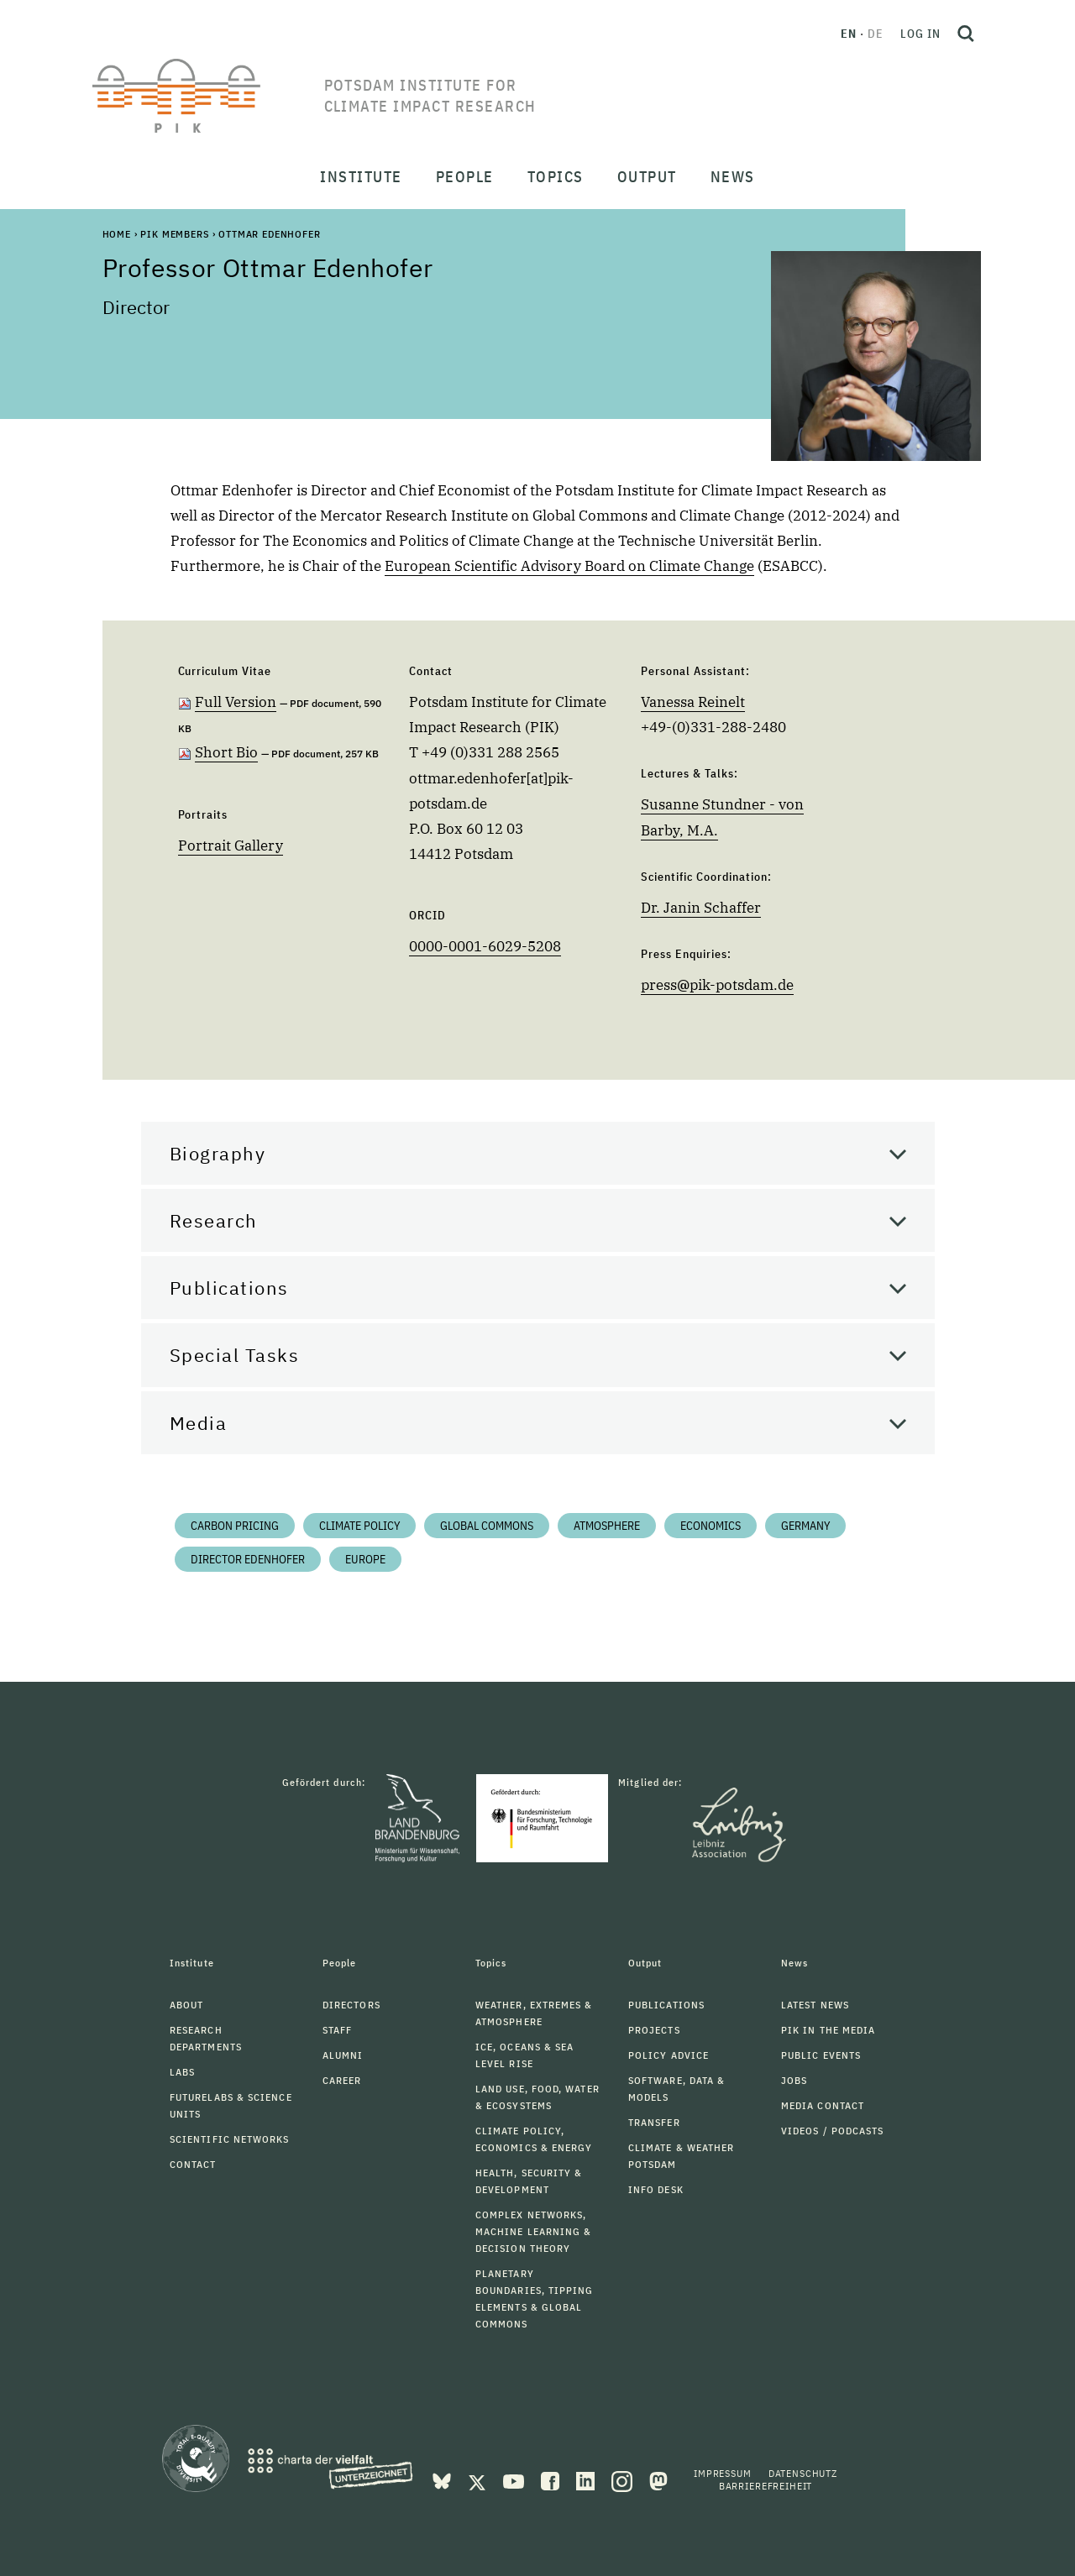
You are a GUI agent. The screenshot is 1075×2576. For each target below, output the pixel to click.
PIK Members (174, 234)
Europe (365, 1559)
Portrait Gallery (230, 845)
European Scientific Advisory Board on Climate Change (569, 566)
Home (116, 234)
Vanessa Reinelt (693, 702)
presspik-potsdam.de (717, 985)
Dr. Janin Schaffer (701, 907)
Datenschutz (802, 2473)
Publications (229, 1287)
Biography (218, 1153)
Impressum (723, 2473)
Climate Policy (359, 1525)
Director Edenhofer (248, 1559)
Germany (805, 1525)
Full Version (235, 702)
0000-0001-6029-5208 (485, 946)
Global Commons (486, 1525)
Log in (920, 33)
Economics (710, 1525)
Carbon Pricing (235, 1525)
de (876, 33)
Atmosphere (607, 1525)
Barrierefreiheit (765, 2485)
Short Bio (226, 752)
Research (214, 1220)
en (849, 33)
